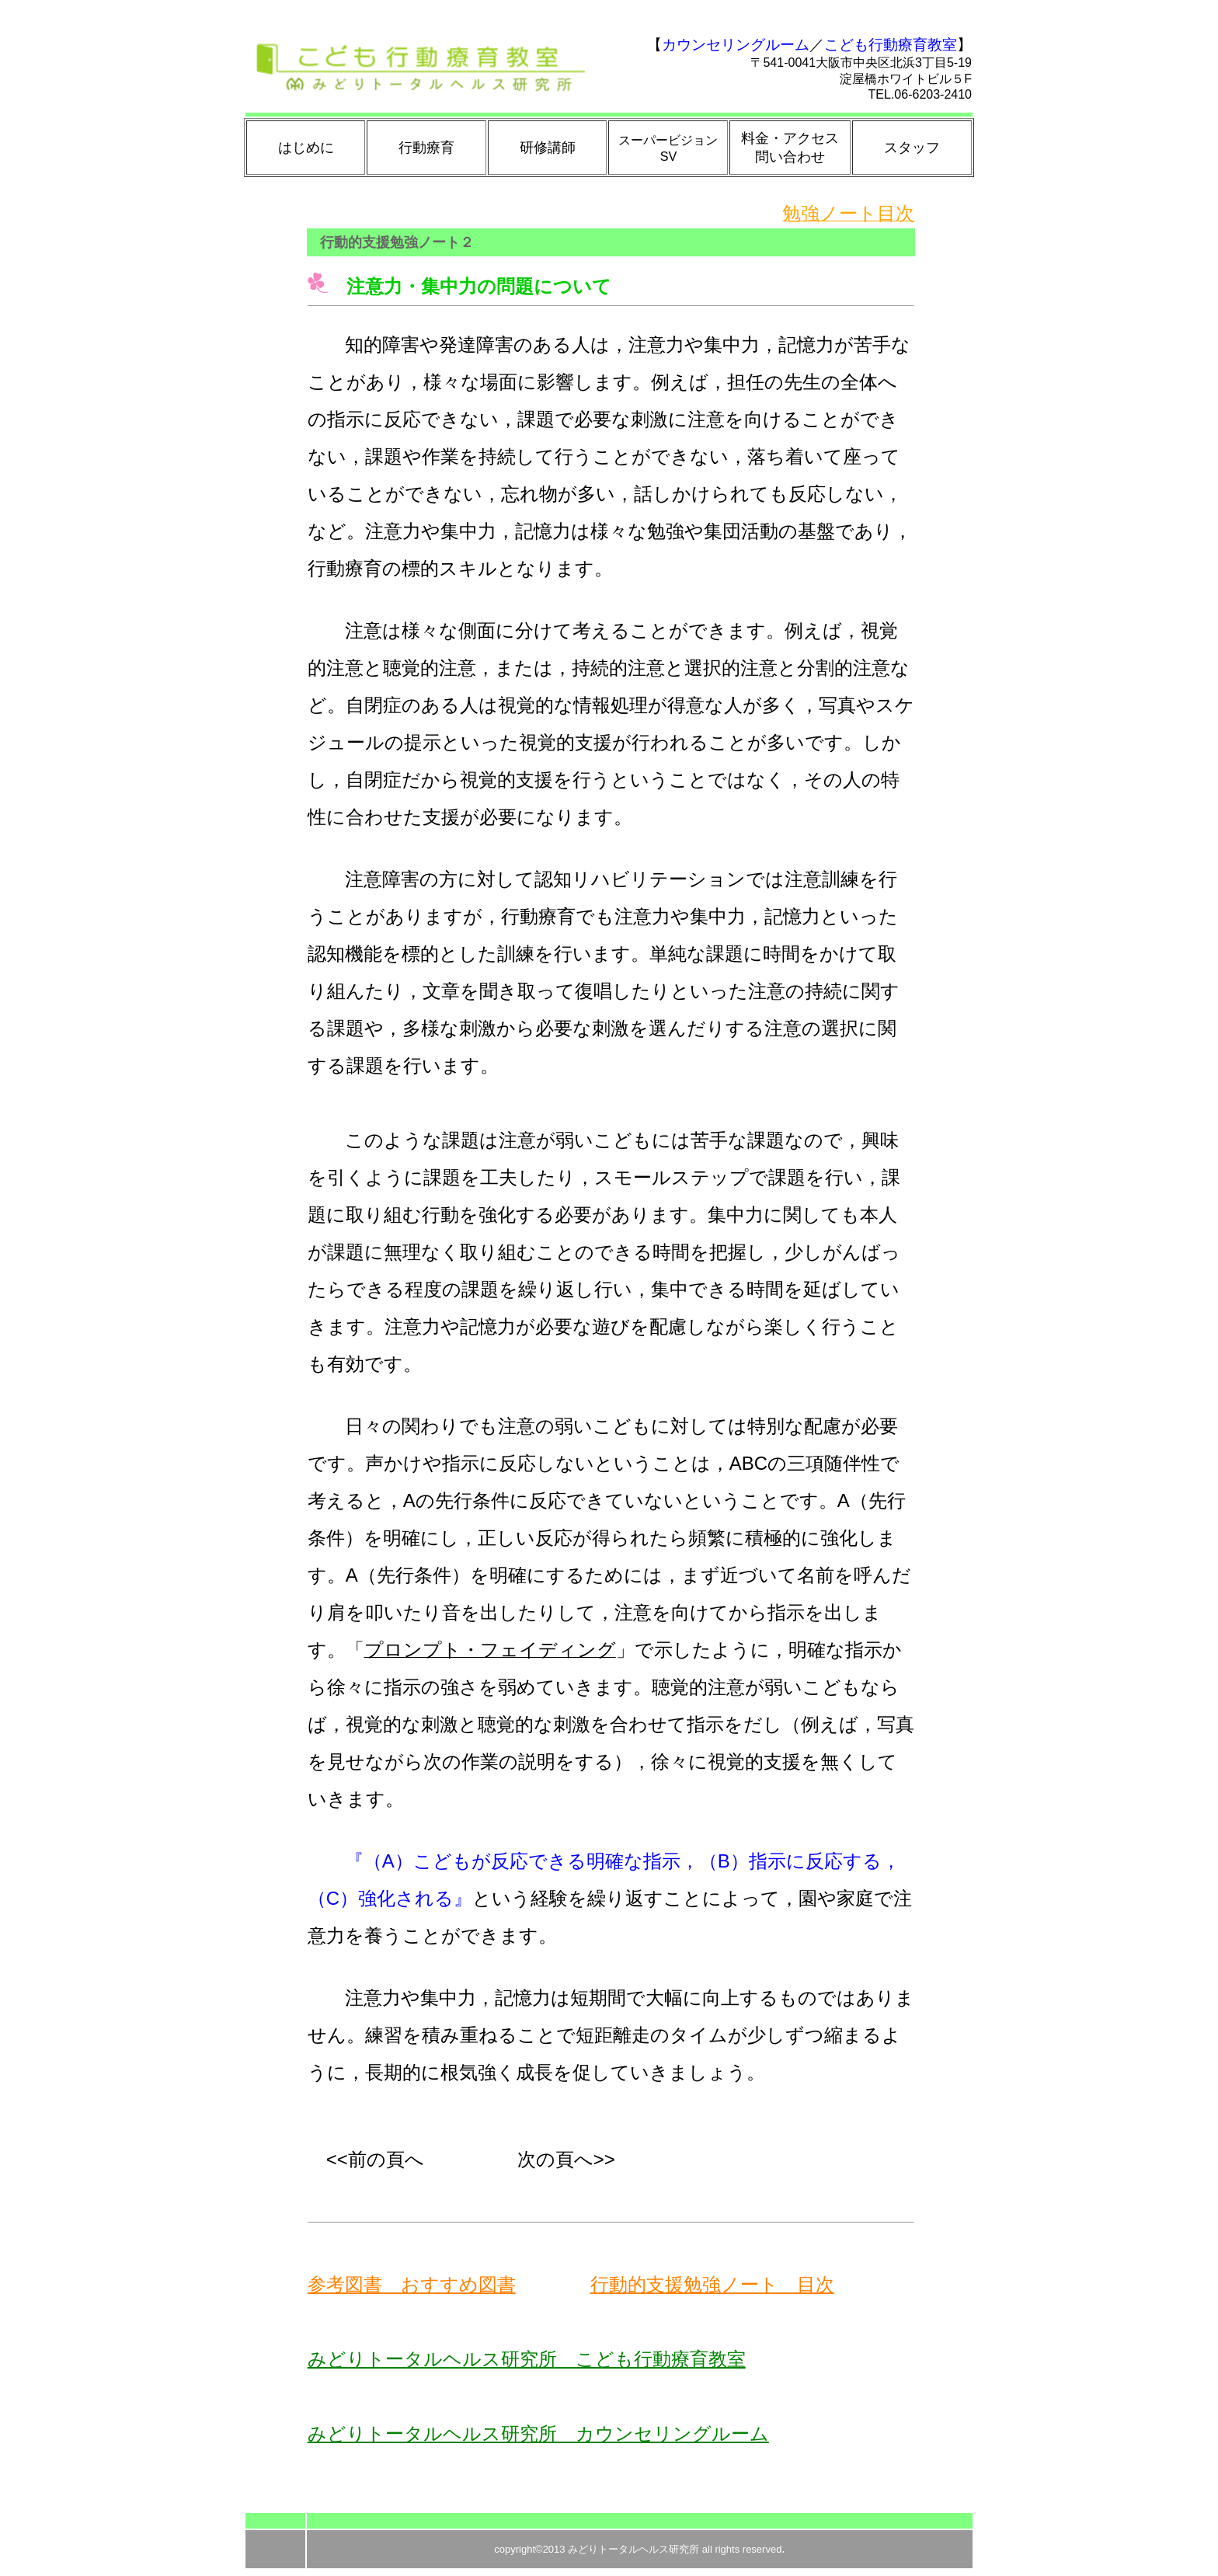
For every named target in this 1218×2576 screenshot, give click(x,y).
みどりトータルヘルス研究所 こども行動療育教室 (527, 2358)
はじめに (306, 147)
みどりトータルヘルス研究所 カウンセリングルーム (538, 2433)
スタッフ (912, 147)
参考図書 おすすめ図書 (412, 2284)
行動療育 (426, 147)
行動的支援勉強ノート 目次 (712, 2284)
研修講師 (548, 147)
